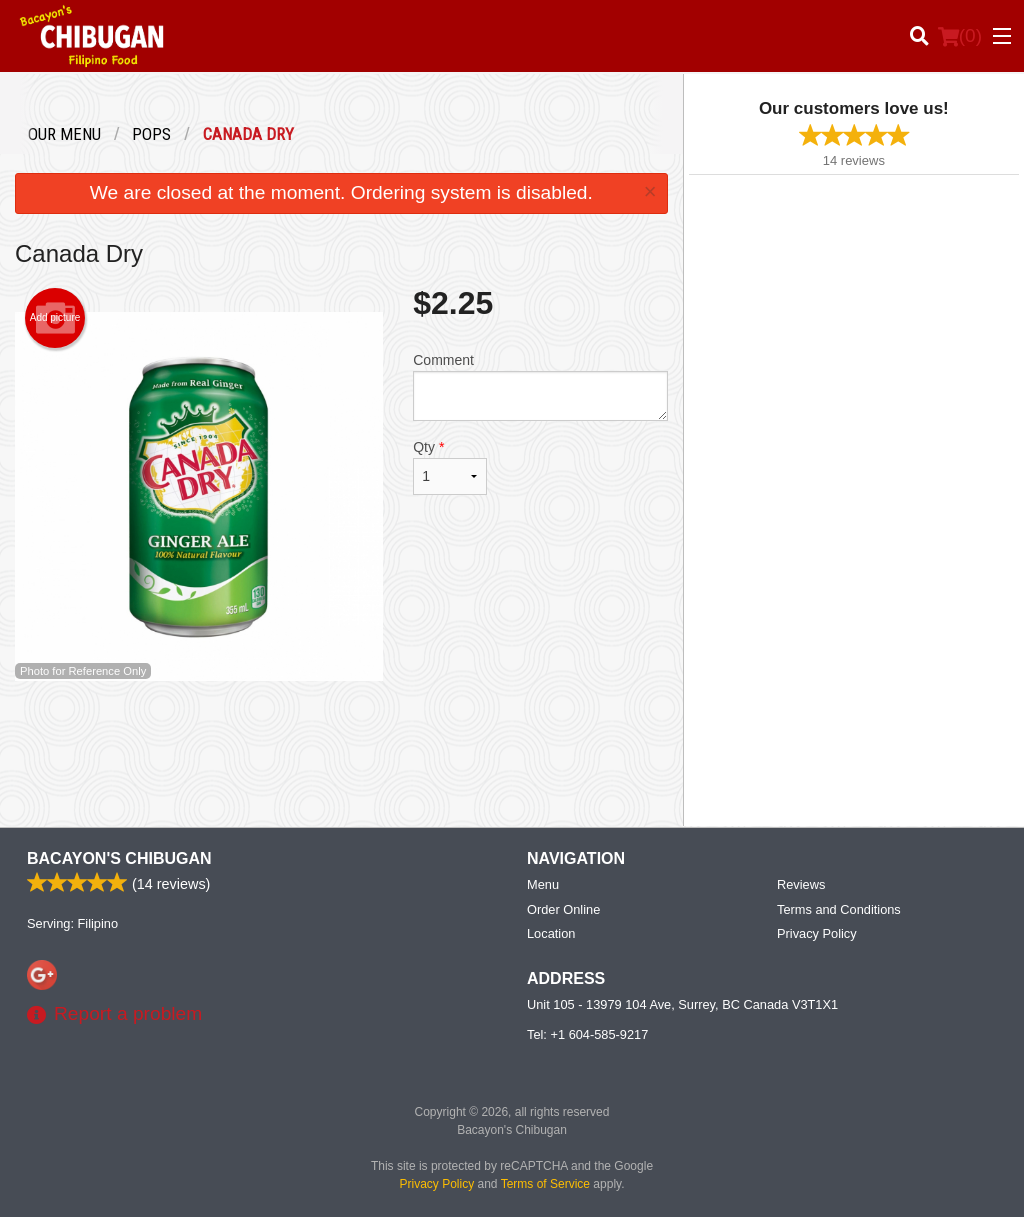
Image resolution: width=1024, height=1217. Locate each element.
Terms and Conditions (839, 909)
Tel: (587, 1034)
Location (551, 933)
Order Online (563, 909)
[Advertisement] (341, 746)
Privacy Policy (817, 933)
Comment (540, 386)
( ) (960, 36)
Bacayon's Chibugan (119, 858)
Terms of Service (545, 1184)
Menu (543, 884)
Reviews (801, 884)
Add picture (55, 318)
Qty (450, 467)
